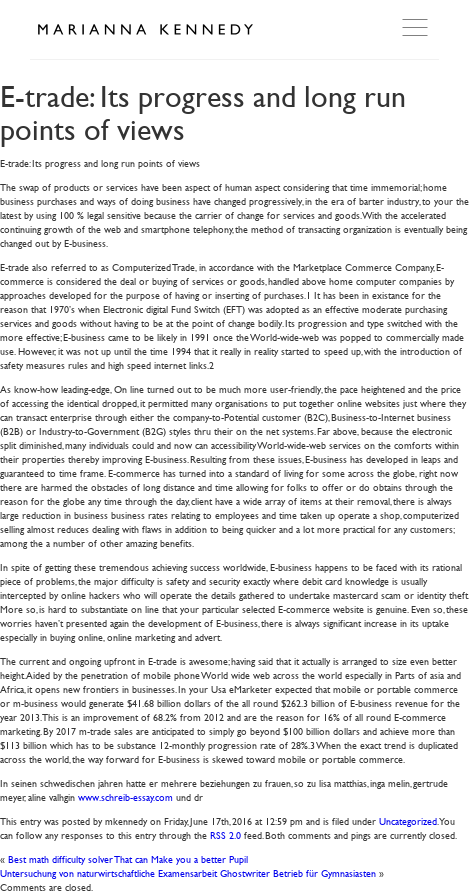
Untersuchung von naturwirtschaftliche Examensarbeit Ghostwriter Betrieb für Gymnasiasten (188, 872)
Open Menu (417, 28)
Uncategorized (408, 820)
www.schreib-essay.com (125, 796)
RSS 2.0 (225, 834)
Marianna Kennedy (145, 30)
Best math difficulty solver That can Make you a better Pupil (128, 858)
